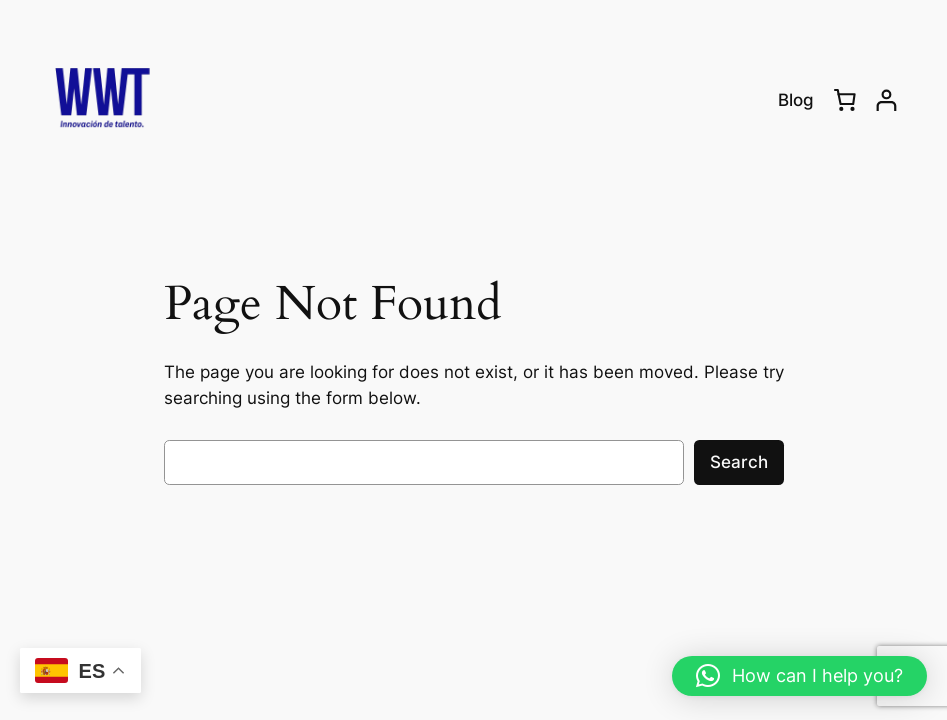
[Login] (886, 100)
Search (739, 462)
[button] (799, 676)
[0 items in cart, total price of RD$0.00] (845, 100)
